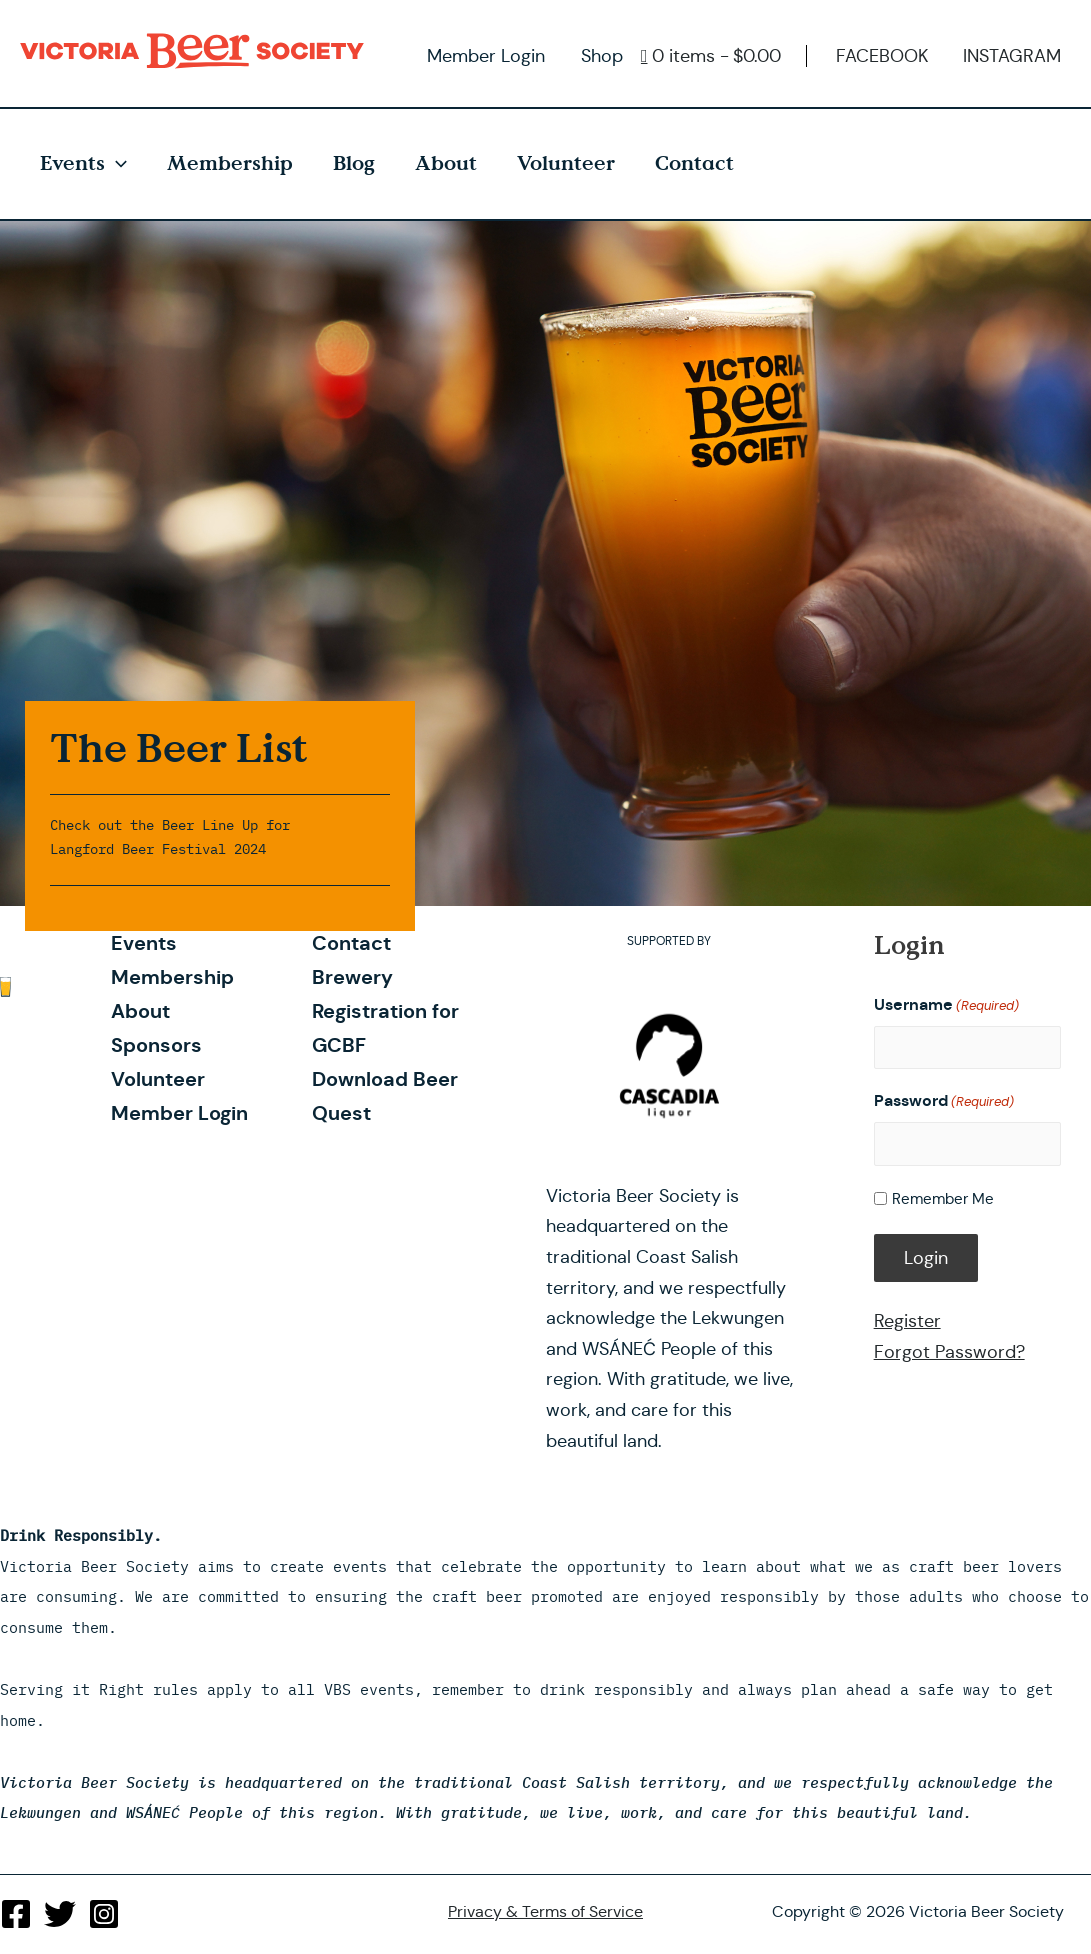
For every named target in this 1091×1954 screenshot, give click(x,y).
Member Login (486, 56)
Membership (230, 164)
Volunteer (566, 164)
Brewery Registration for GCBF (385, 1011)
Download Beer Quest (385, 1096)
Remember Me (943, 1198)
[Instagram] (104, 1914)
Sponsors (156, 1045)
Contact (694, 164)
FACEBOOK (882, 56)
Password (944, 1101)
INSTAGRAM (1012, 56)
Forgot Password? (949, 1352)
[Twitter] (60, 1914)
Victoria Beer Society (197, 51)
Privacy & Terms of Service (545, 1911)
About (446, 164)
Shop (602, 56)
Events (83, 164)
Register (907, 1321)
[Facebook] (16, 1914)
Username (946, 1005)
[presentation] (116, 164)
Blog (354, 164)
